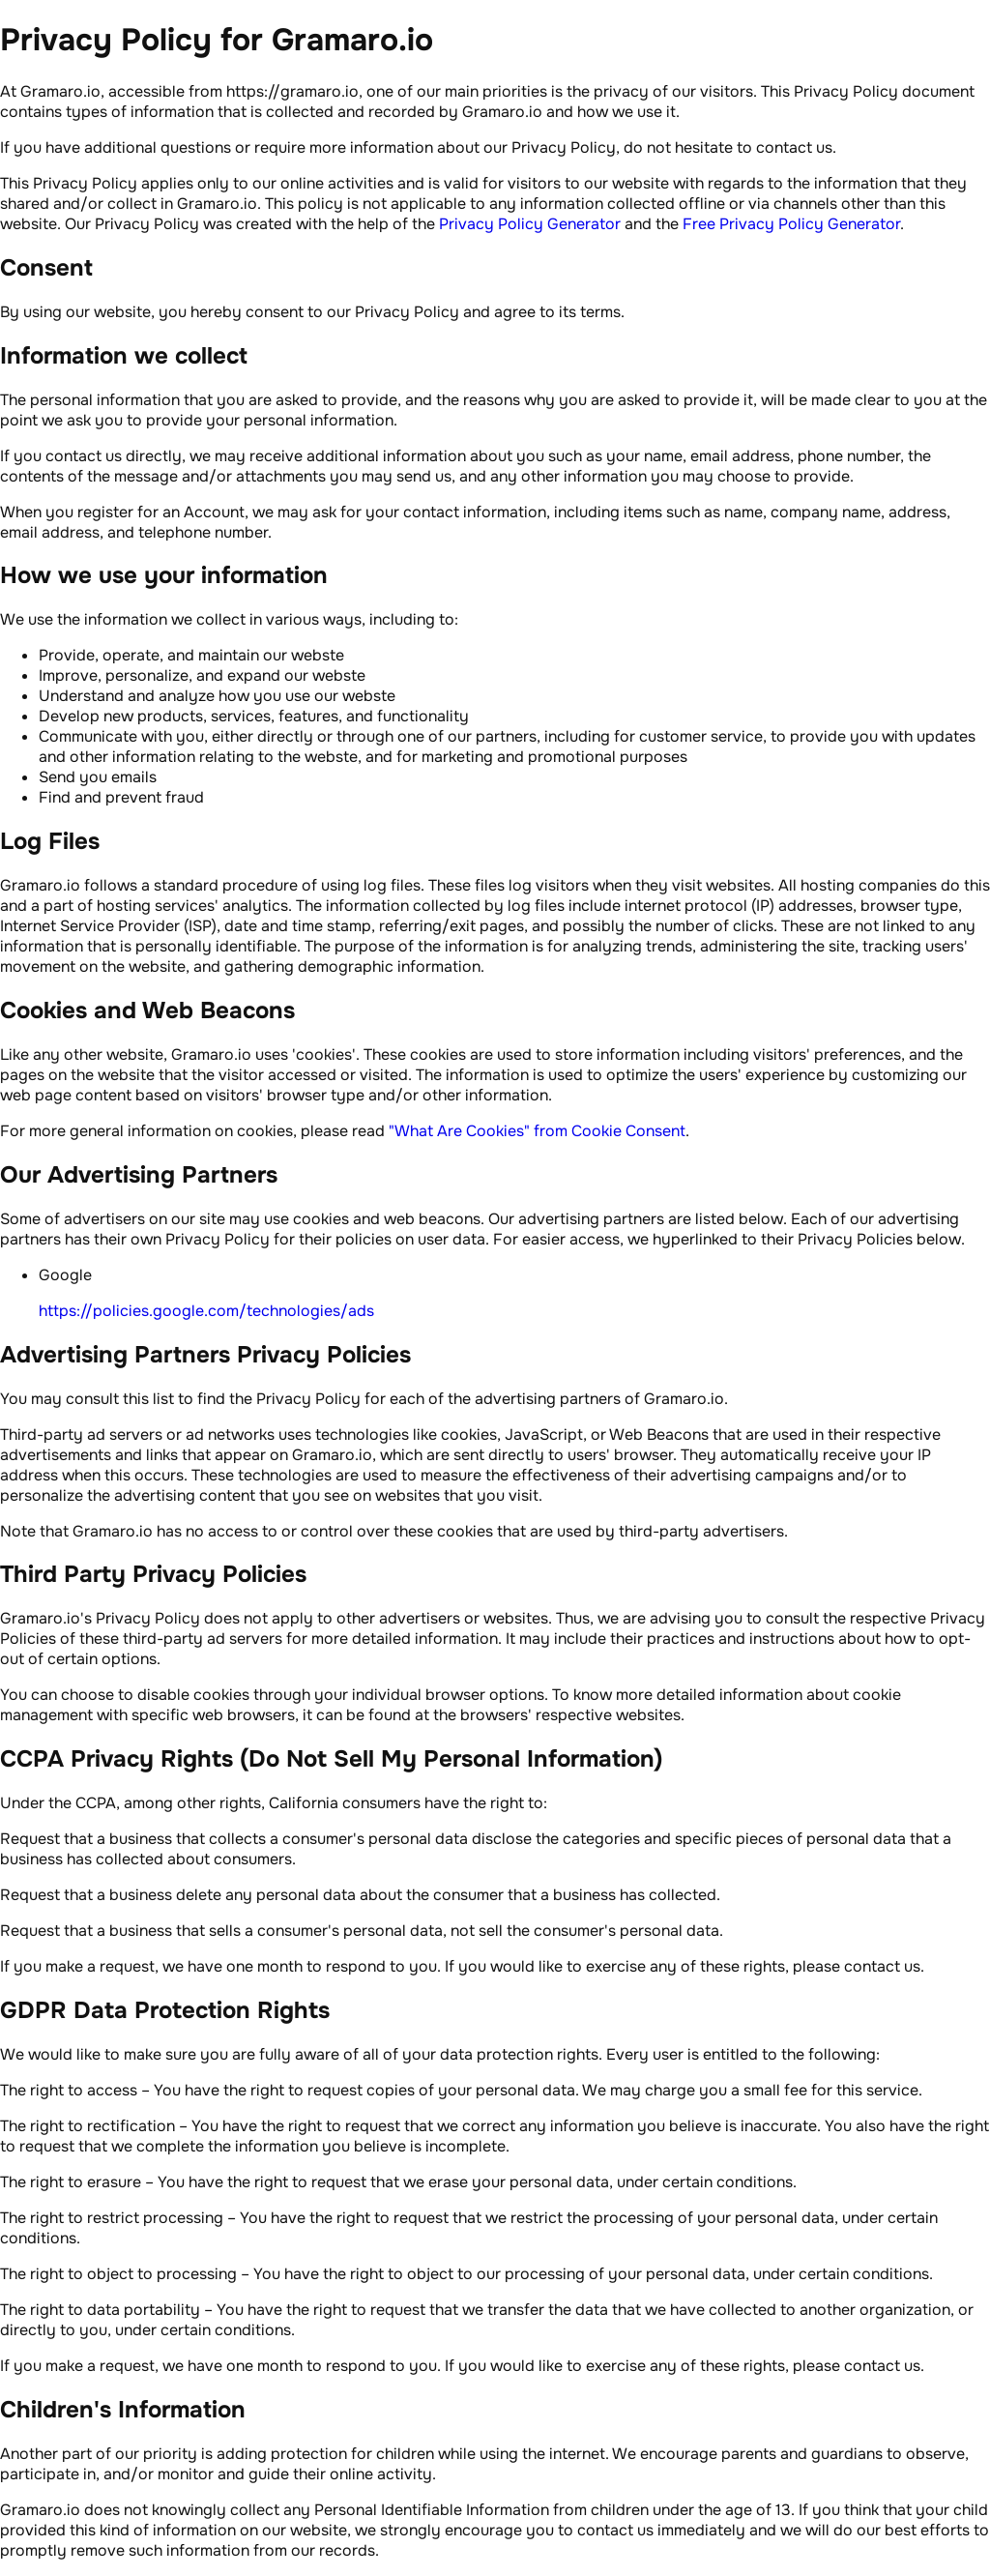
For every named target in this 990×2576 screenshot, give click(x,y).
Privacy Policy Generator (530, 224)
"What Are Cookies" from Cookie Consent (537, 1131)
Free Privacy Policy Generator (791, 224)
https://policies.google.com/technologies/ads (206, 1311)
